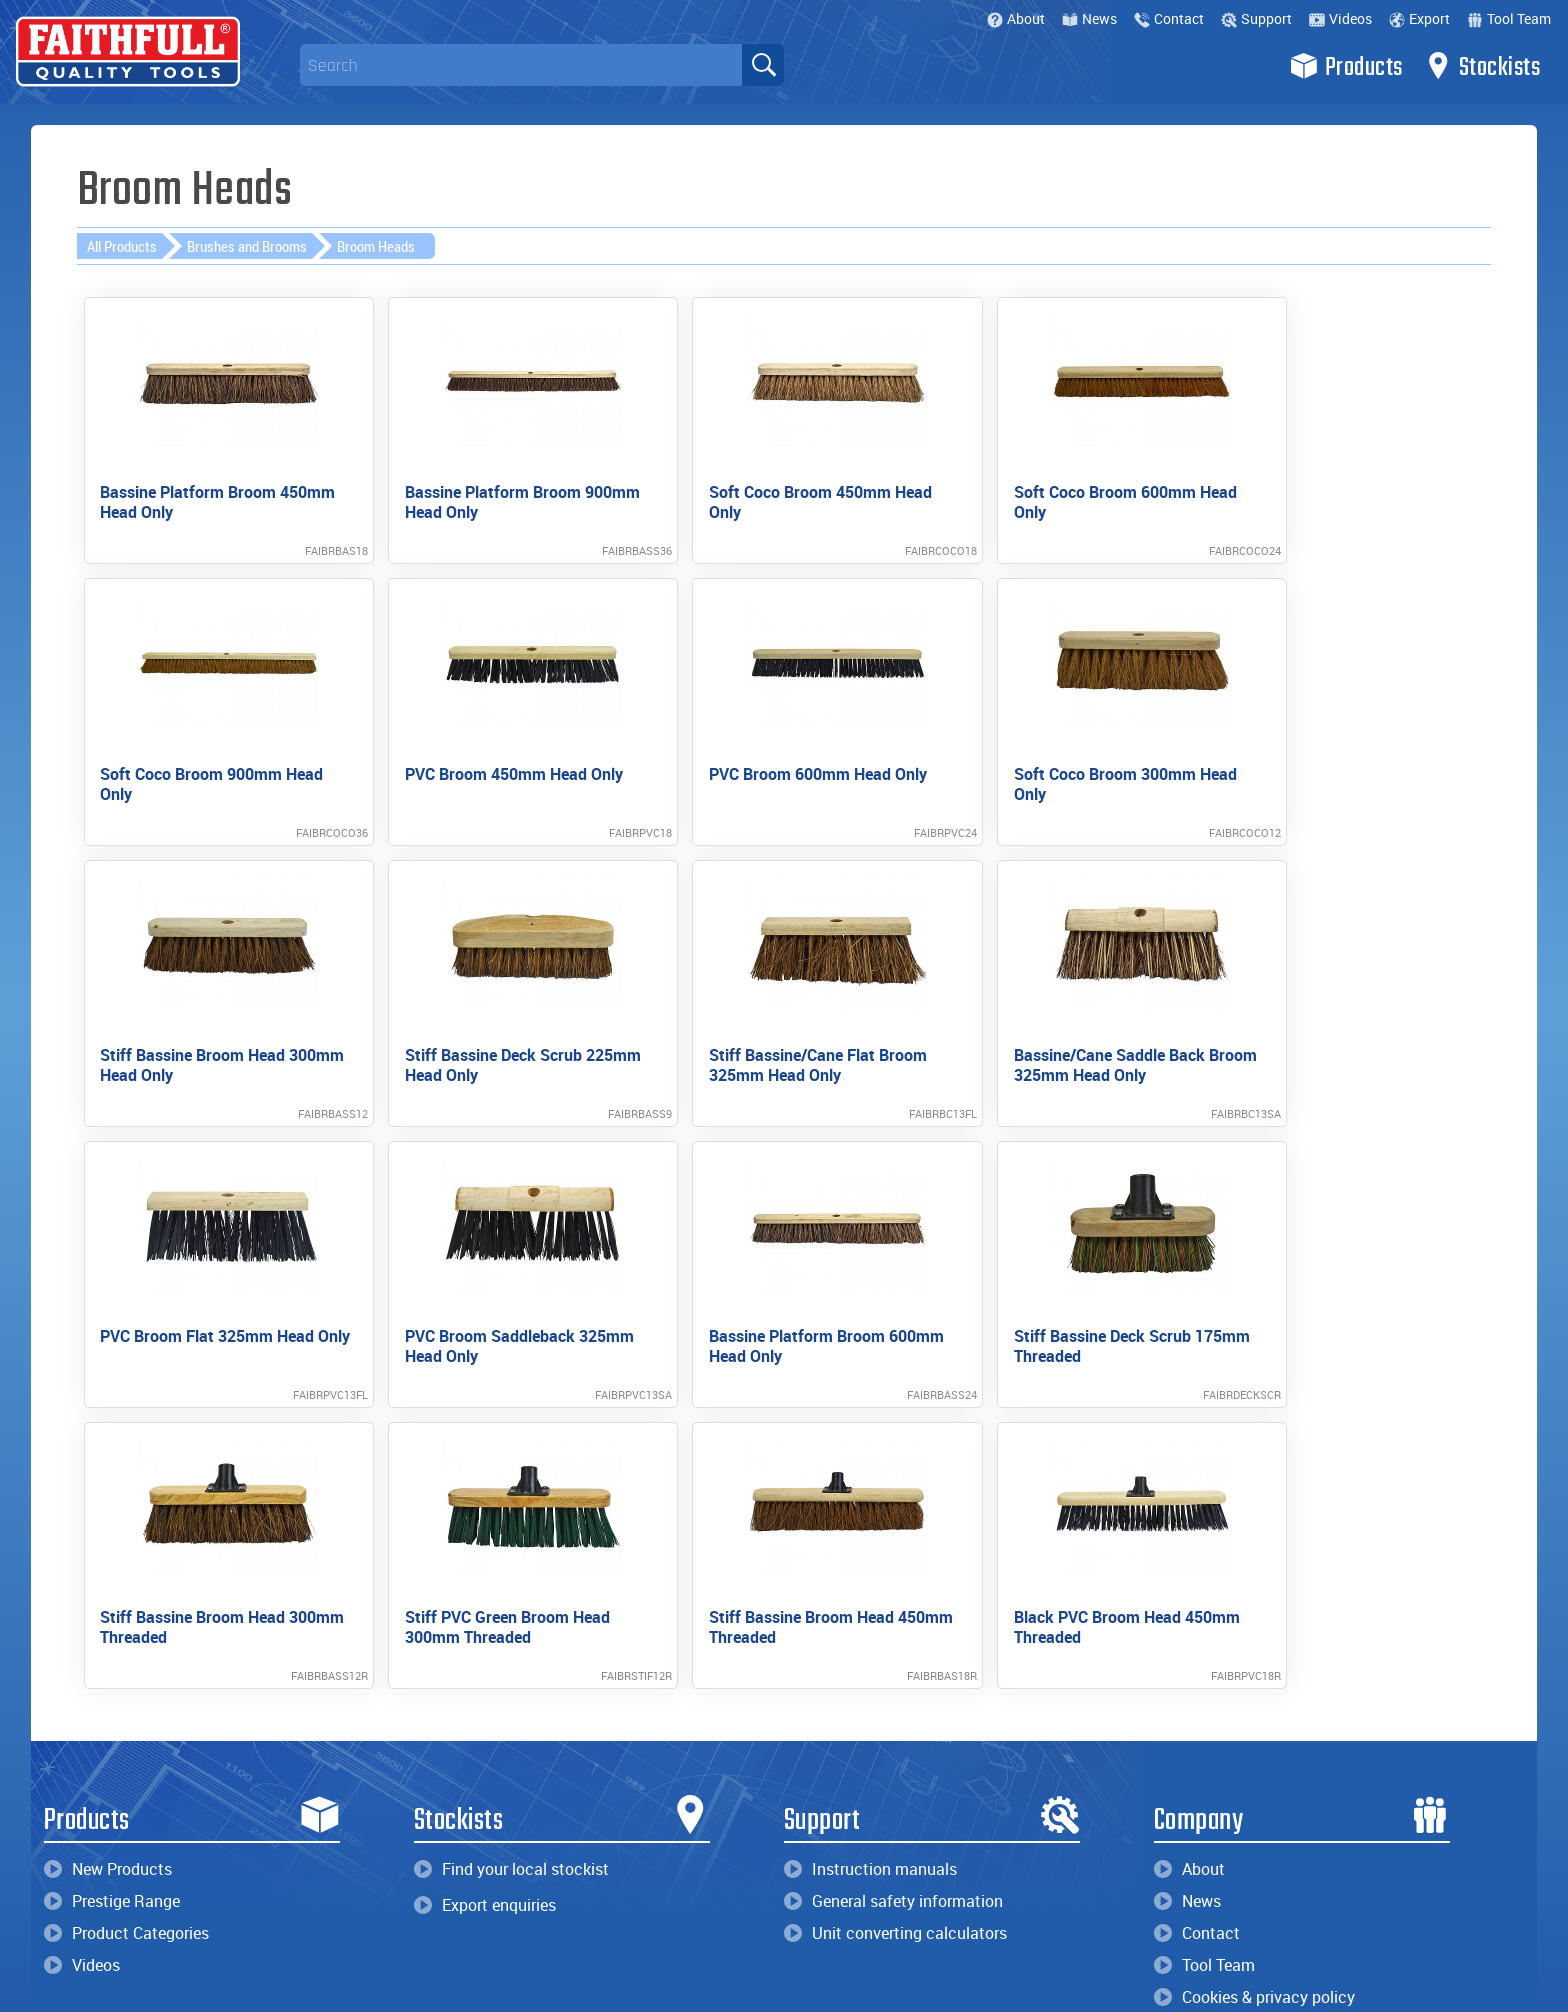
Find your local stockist (511, 1535)
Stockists (1482, 66)
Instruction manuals (870, 1535)
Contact (1169, 18)
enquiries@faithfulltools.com (175, 1862)
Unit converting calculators (895, 1599)
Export (1419, 18)
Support (1256, 18)
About (1016, 18)
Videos (1340, 18)
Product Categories (126, 1599)
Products (1346, 66)
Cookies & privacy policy (1254, 1663)
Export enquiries (485, 1571)
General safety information (893, 1567)
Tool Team (1509, 18)
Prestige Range (112, 1567)
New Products (108, 1535)
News (1089, 18)
